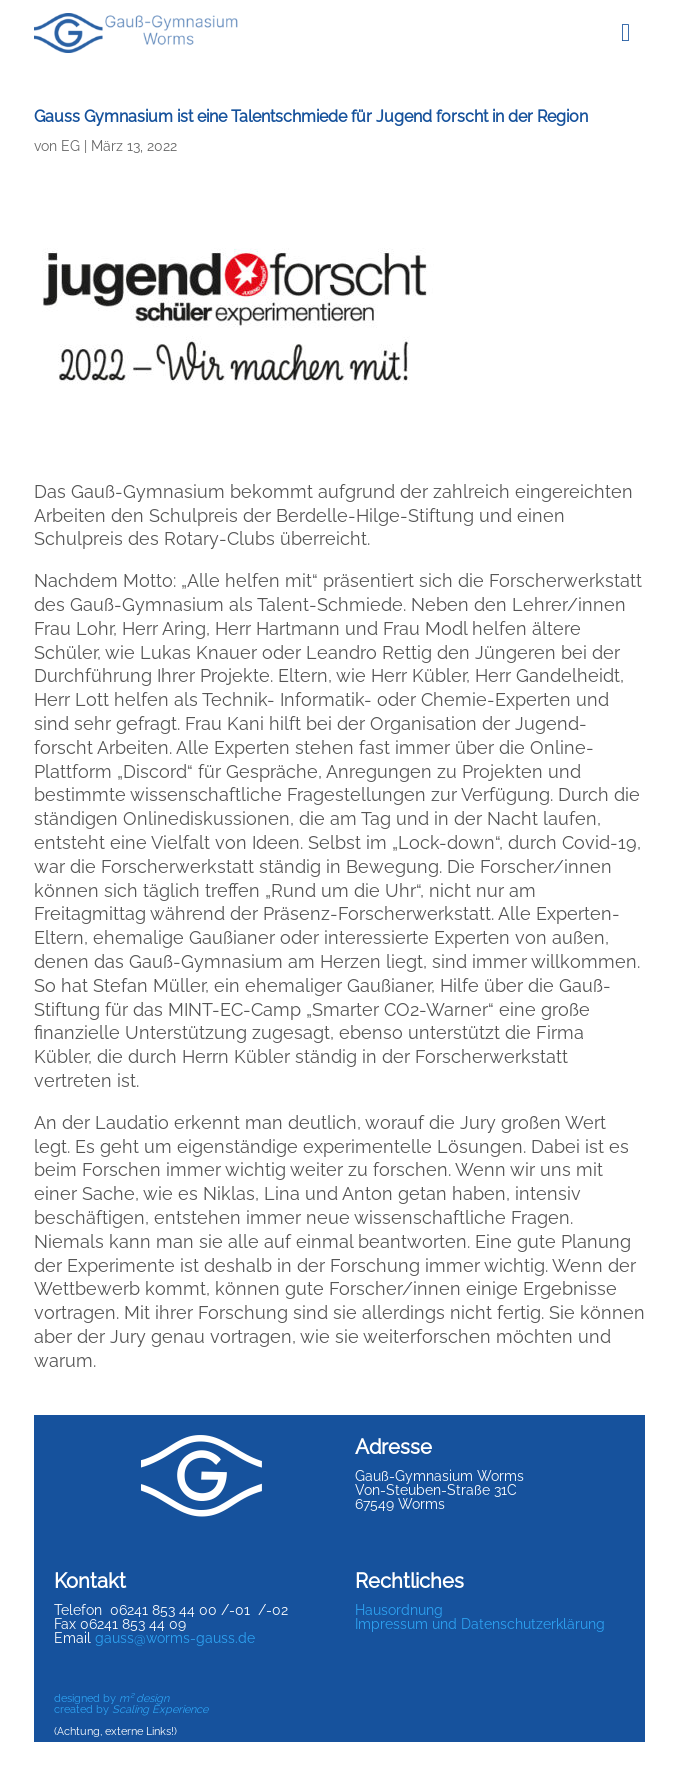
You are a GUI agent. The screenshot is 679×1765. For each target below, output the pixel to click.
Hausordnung (399, 1610)
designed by (111, 1698)
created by (131, 1709)
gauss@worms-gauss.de (175, 1638)
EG (70, 146)
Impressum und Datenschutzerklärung (480, 1624)
